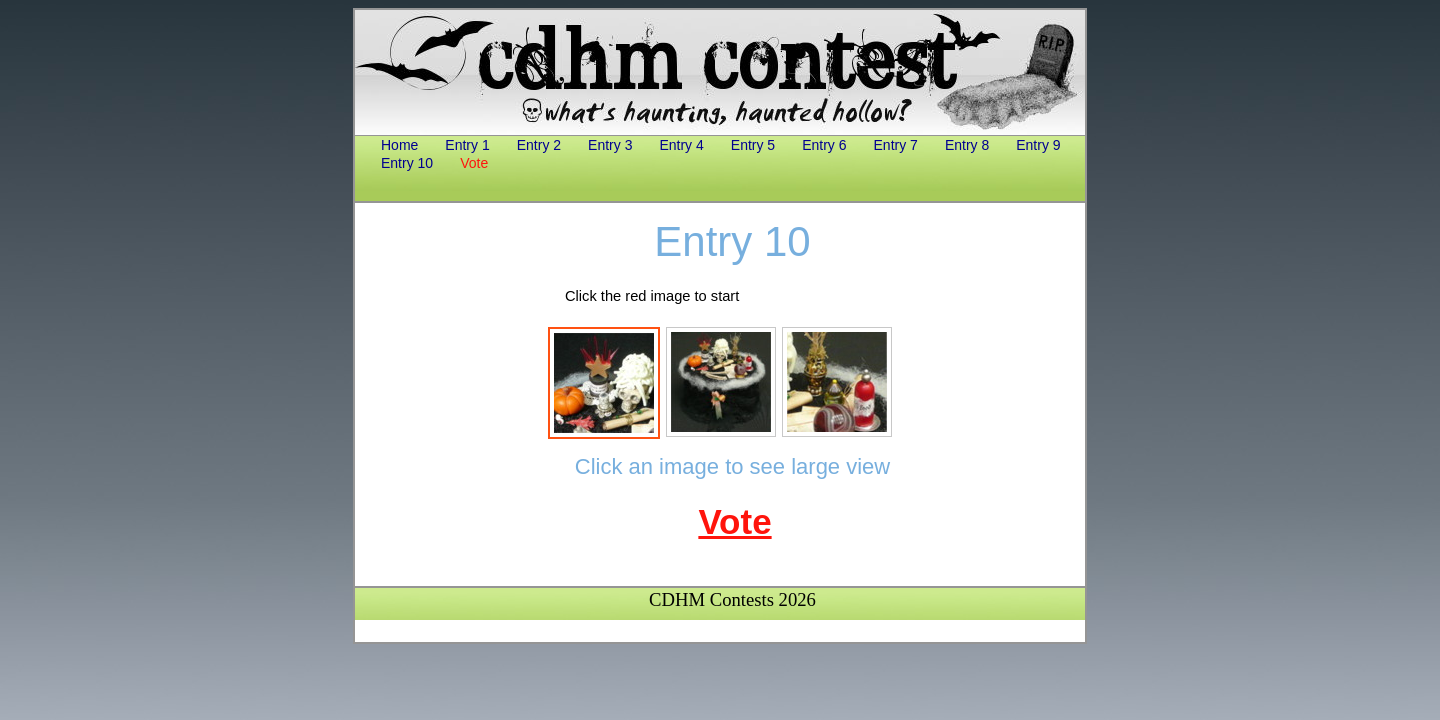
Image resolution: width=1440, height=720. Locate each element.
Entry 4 (681, 145)
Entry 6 (824, 145)
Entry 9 (1038, 145)
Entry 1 (467, 145)
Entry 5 (753, 145)
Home (399, 145)
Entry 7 (896, 145)
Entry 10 (407, 163)
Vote (474, 163)
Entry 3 (610, 145)
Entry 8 (967, 145)
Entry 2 (539, 145)
